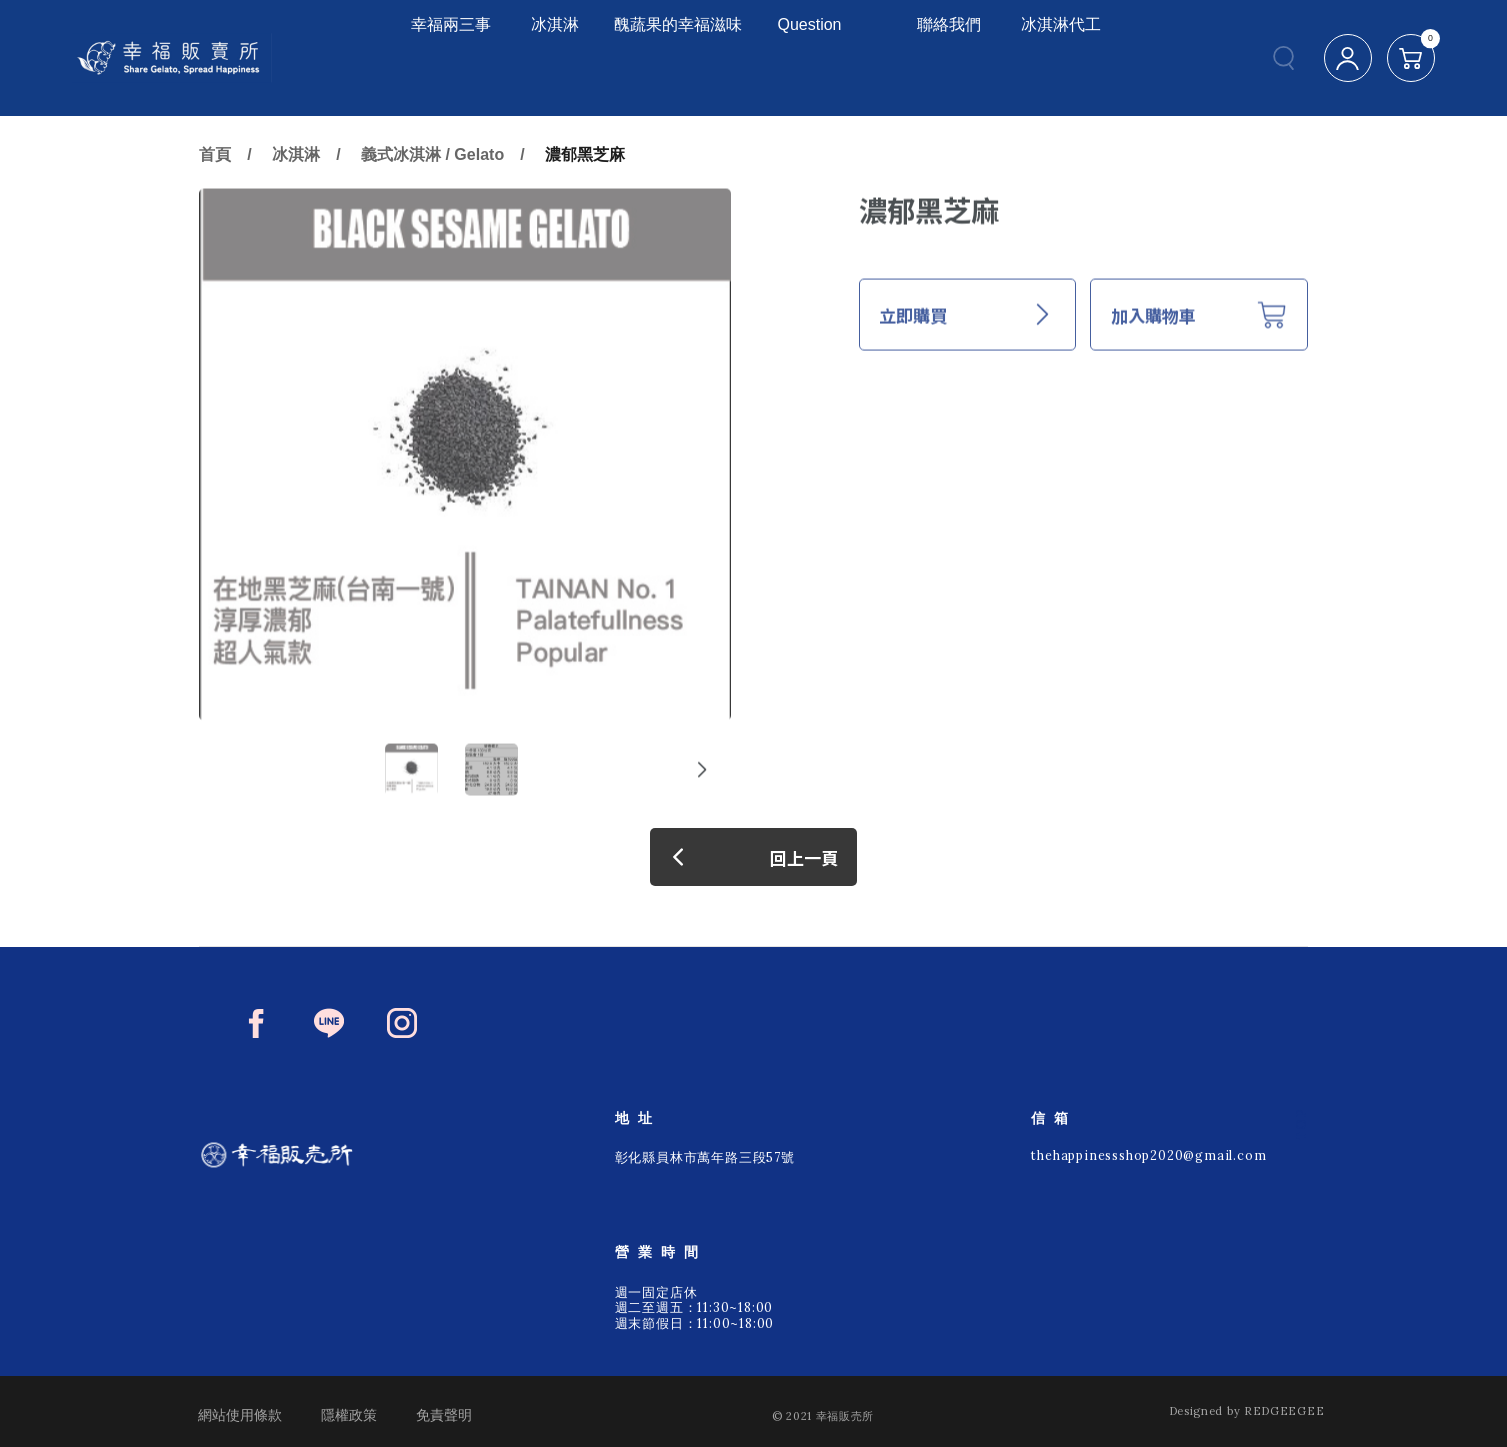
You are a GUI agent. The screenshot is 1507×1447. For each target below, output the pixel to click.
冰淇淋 (508, 57)
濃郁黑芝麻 (585, 214)
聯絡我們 (964, 57)
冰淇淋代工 (1074, 57)
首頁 (215, 214)
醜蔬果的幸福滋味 (661, 57)
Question (824, 57)
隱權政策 (349, 1415)
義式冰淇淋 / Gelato (432, 214)
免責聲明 (444, 1415)
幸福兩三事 (406, 57)
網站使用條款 (240, 1415)
